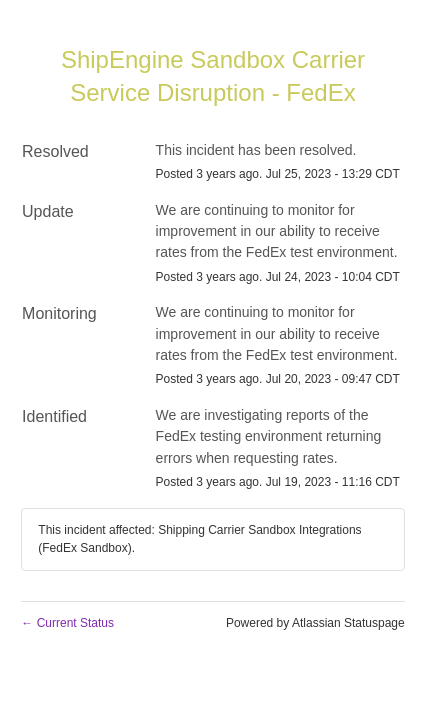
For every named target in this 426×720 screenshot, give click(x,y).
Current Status (67, 623)
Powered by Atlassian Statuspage (315, 623)
